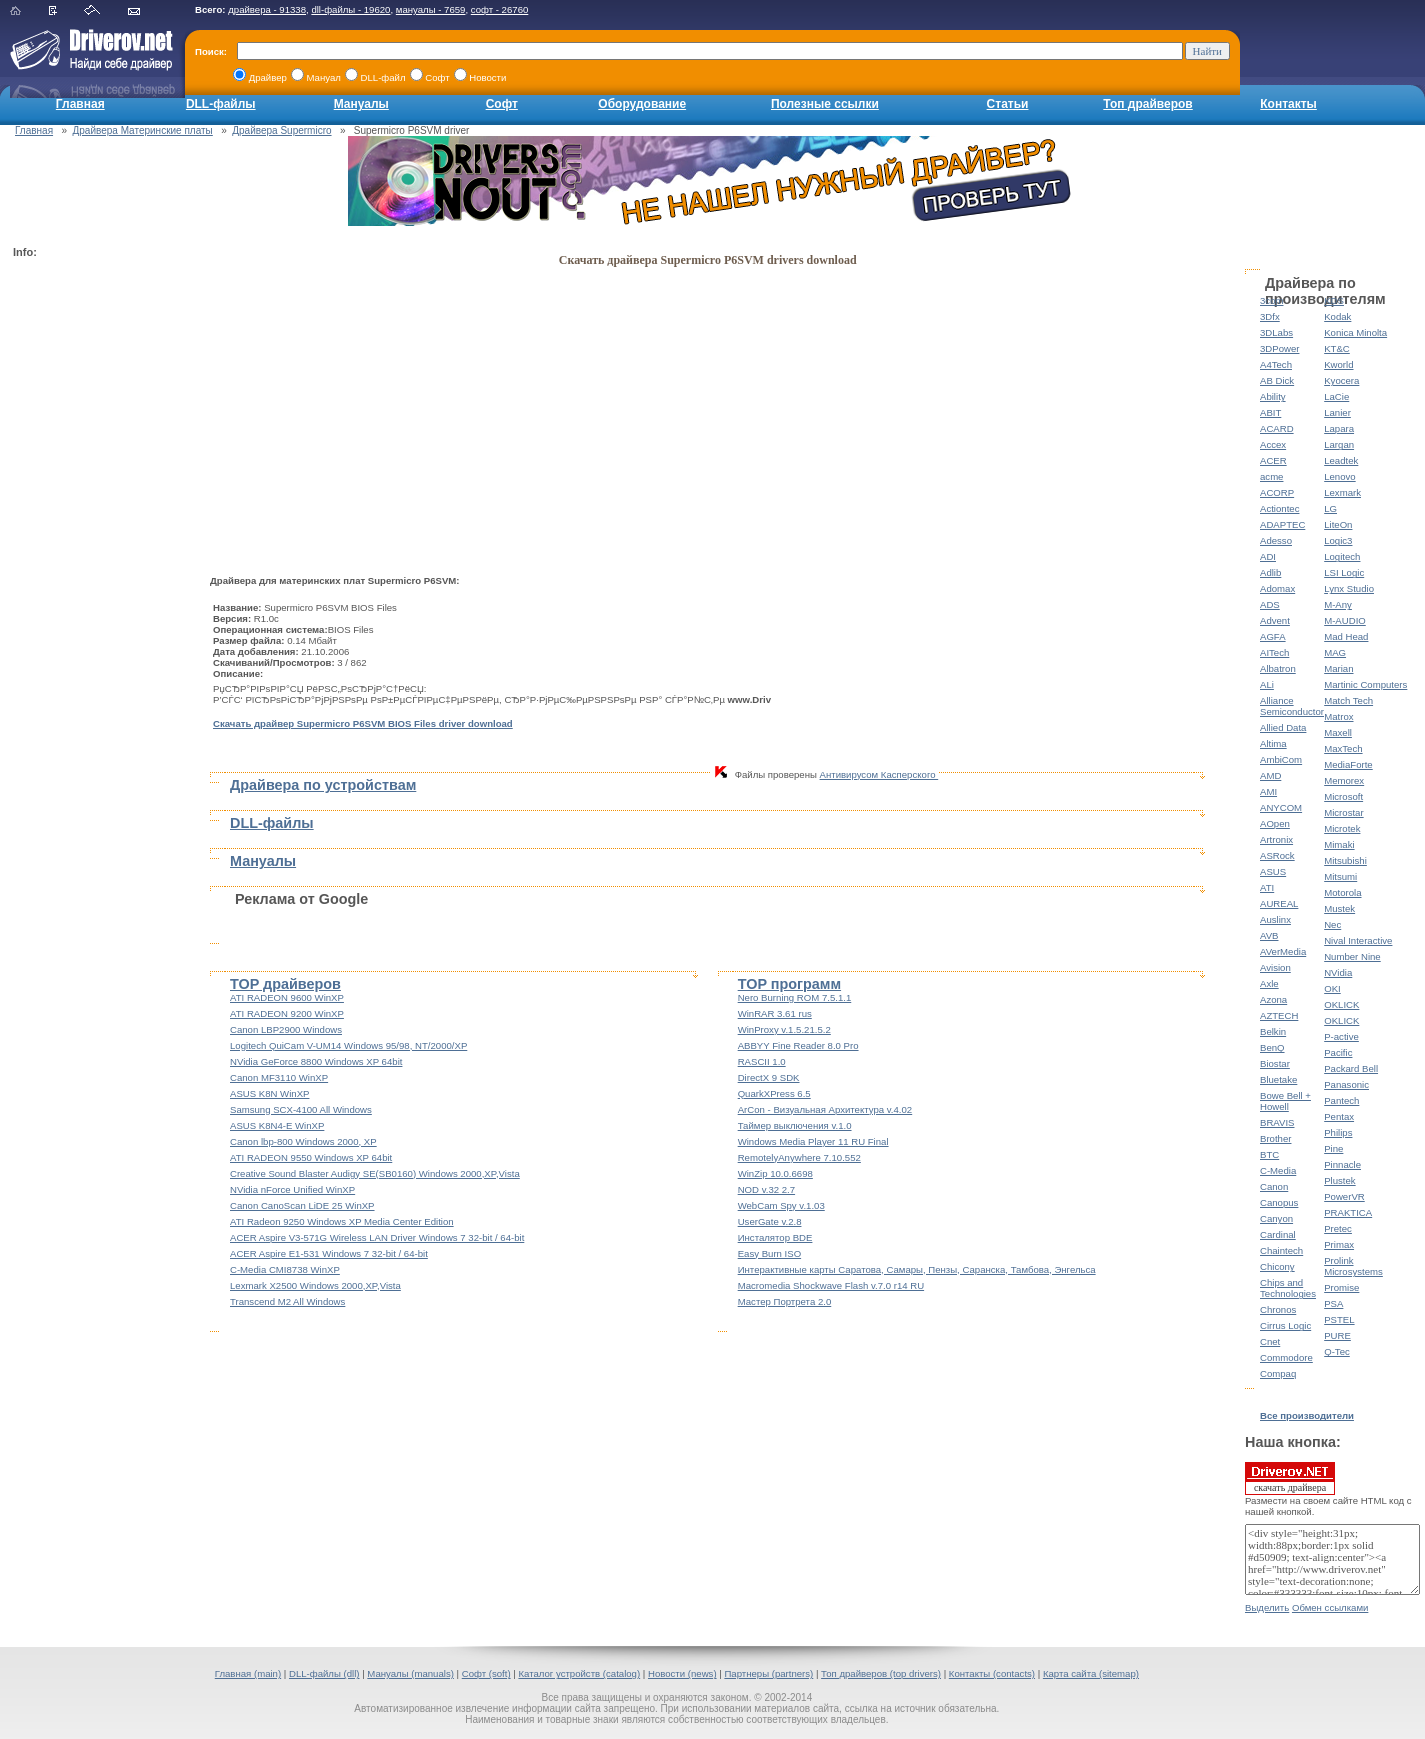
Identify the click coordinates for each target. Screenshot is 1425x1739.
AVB (1269, 935)
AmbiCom (1281, 759)
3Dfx (1270, 316)
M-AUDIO (1345, 620)
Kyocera (1341, 380)
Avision (1275, 967)
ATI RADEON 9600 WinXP (287, 997)
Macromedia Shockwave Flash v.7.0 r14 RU (831, 1285)
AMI (1268, 791)
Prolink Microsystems (1353, 1266)
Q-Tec (1337, 1351)
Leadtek (1341, 460)
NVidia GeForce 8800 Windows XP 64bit (316, 1061)
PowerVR (1344, 1196)
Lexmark (1342, 492)
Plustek (1339, 1180)
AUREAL (1279, 903)
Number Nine (1352, 956)
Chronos (1278, 1309)
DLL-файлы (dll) (324, 1673)
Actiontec (1279, 508)
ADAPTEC (1282, 524)
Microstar (1343, 812)
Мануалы (361, 104)
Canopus (1279, 1202)
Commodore (1286, 1357)
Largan (1339, 444)
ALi (1267, 684)
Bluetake (1278, 1079)
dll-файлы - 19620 (350, 9)
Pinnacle (1342, 1164)
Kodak (1337, 316)
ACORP (1277, 492)
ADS (1270, 604)
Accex (1273, 444)
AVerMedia (1283, 951)
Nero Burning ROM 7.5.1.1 (795, 997)
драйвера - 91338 (267, 9)
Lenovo (1339, 476)
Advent (1275, 620)
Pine (1333, 1148)
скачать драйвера (1290, 1478)
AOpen (1275, 823)
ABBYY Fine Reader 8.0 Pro (798, 1045)
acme (1271, 476)
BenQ (1272, 1047)
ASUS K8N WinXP (269, 1093)
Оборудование (642, 104)
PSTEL (1339, 1319)
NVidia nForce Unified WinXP (292, 1189)
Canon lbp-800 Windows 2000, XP (303, 1141)
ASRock (1277, 855)
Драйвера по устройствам (323, 785)
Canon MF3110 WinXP (279, 1077)
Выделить (1267, 1607)
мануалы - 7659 (431, 9)
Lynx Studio (1349, 588)
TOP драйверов (285, 984)
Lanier (1337, 412)
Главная (80, 104)
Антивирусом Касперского (879, 774)
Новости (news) (682, 1673)
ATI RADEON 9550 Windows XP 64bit (311, 1157)
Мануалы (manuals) (410, 1673)
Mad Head (1346, 636)
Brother (1275, 1138)
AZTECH (1279, 1015)
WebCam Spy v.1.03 (781, 1205)
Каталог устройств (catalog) (579, 1673)
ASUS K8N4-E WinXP (277, 1125)
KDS (1334, 300)
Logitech (1342, 556)
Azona (1273, 999)
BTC (1269, 1154)
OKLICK (1341, 1004)
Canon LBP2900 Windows (286, 1029)
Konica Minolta (1355, 332)
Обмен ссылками (1330, 1607)
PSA (1333, 1303)
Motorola (1342, 892)
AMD (1270, 775)
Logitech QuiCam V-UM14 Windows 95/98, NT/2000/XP (348, 1045)
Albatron (1278, 668)
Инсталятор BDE (775, 1237)
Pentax (1339, 1116)
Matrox (1338, 716)
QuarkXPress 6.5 (774, 1093)
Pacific (1338, 1052)
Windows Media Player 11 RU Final (813, 1141)
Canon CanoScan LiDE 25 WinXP (302, 1205)
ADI (1268, 556)
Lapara (1339, 428)
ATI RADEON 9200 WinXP (287, 1013)
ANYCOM (1281, 807)
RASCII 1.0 (762, 1061)
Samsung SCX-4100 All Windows (301, 1109)
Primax (1339, 1244)
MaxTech (1343, 748)
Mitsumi (1340, 876)
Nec (1332, 924)
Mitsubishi (1345, 860)
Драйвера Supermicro (281, 130)
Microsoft (1343, 796)
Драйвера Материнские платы (143, 130)
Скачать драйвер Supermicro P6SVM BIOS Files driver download (363, 723)
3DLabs (1276, 332)
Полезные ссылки (825, 104)
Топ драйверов (1147, 104)
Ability (1273, 396)
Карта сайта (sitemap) (1091, 1673)
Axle (1269, 983)
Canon (1274, 1186)
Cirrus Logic (1285, 1325)
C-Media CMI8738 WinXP (285, 1269)
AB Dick (1277, 380)
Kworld (1338, 364)
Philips (1338, 1132)
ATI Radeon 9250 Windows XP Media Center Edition (342, 1221)
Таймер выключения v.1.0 (795, 1125)
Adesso (1276, 540)
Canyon (1276, 1218)
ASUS (1273, 871)
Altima (1273, 743)
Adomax (1277, 588)
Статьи (1008, 104)
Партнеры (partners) (768, 1673)
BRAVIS (1277, 1122)
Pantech (1341, 1100)
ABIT (1270, 412)
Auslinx (1275, 919)
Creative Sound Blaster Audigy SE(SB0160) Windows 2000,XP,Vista (375, 1173)
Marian (1338, 668)
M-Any (1338, 604)
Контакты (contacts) (992, 1673)
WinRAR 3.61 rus (775, 1013)
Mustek (1339, 908)
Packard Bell (1351, 1068)
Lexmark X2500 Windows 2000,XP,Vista (315, 1285)
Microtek (1342, 828)
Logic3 (1338, 540)
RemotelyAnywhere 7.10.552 (799, 1157)
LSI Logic (1344, 572)
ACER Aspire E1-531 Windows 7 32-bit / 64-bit (329, 1253)
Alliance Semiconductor (1292, 706)
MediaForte (1348, 764)
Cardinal (1278, 1234)
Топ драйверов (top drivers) (881, 1673)
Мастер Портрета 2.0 (785, 1301)
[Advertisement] (93, 566)
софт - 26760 (500, 9)
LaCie (1336, 396)
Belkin (1273, 1031)
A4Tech (1276, 364)
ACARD (1277, 428)
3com (1271, 300)
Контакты (1288, 104)
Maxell (1338, 732)
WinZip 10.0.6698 (775, 1173)
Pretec (1338, 1228)
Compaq (1278, 1373)
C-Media (1278, 1170)
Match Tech (1348, 700)
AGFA (1273, 636)
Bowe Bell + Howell (1285, 1101)
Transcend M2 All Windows (287, 1301)
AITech (1274, 652)
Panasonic (1346, 1084)
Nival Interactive (1358, 940)
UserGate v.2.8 (770, 1221)
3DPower (1279, 348)
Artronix (1276, 839)
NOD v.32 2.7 (766, 1189)
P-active (1341, 1036)
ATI (1267, 887)
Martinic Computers (1365, 684)
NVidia (1338, 972)
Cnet (1270, 1341)
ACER (1273, 460)
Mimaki (1339, 844)
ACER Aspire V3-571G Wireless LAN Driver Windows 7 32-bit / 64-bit (377, 1237)
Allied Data (1283, 727)
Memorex (1344, 780)
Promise (1341, 1287)
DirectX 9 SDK (769, 1077)
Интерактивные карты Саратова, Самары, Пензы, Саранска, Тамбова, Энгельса (917, 1269)
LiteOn (1338, 524)
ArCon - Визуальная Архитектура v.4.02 (825, 1109)
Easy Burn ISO (769, 1253)
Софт (502, 104)
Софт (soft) (486, 1673)
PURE (1337, 1335)
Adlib (1270, 572)
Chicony (1277, 1266)
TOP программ (789, 984)
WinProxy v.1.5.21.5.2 (784, 1029)
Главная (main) (248, 1673)
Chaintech (1281, 1250)
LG (1330, 508)
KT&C (1337, 348)
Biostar (1275, 1063)
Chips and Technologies (1288, 1288)
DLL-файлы (221, 104)
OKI (1332, 988)
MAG (1335, 652)
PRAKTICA (1348, 1212)
